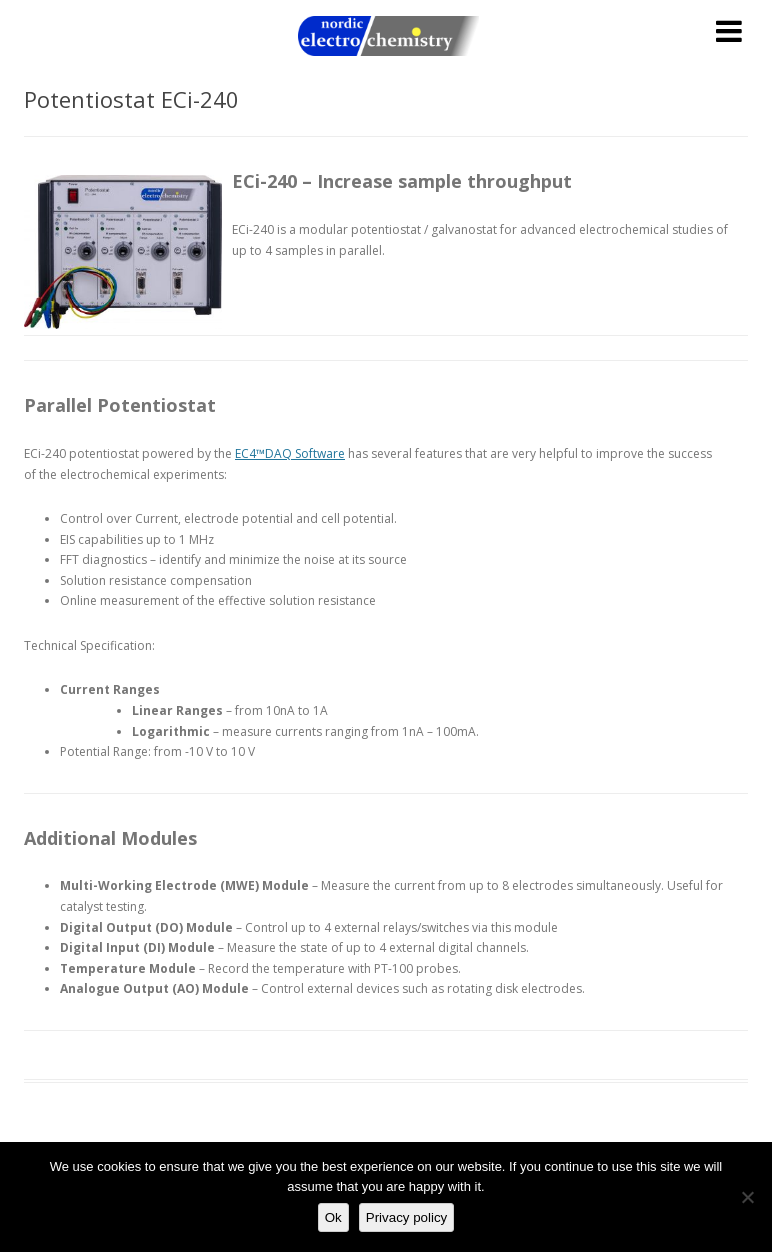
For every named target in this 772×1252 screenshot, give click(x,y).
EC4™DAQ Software (290, 453)
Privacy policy (406, 1217)
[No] (747, 1197)
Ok (333, 1217)
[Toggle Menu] (729, 31)
